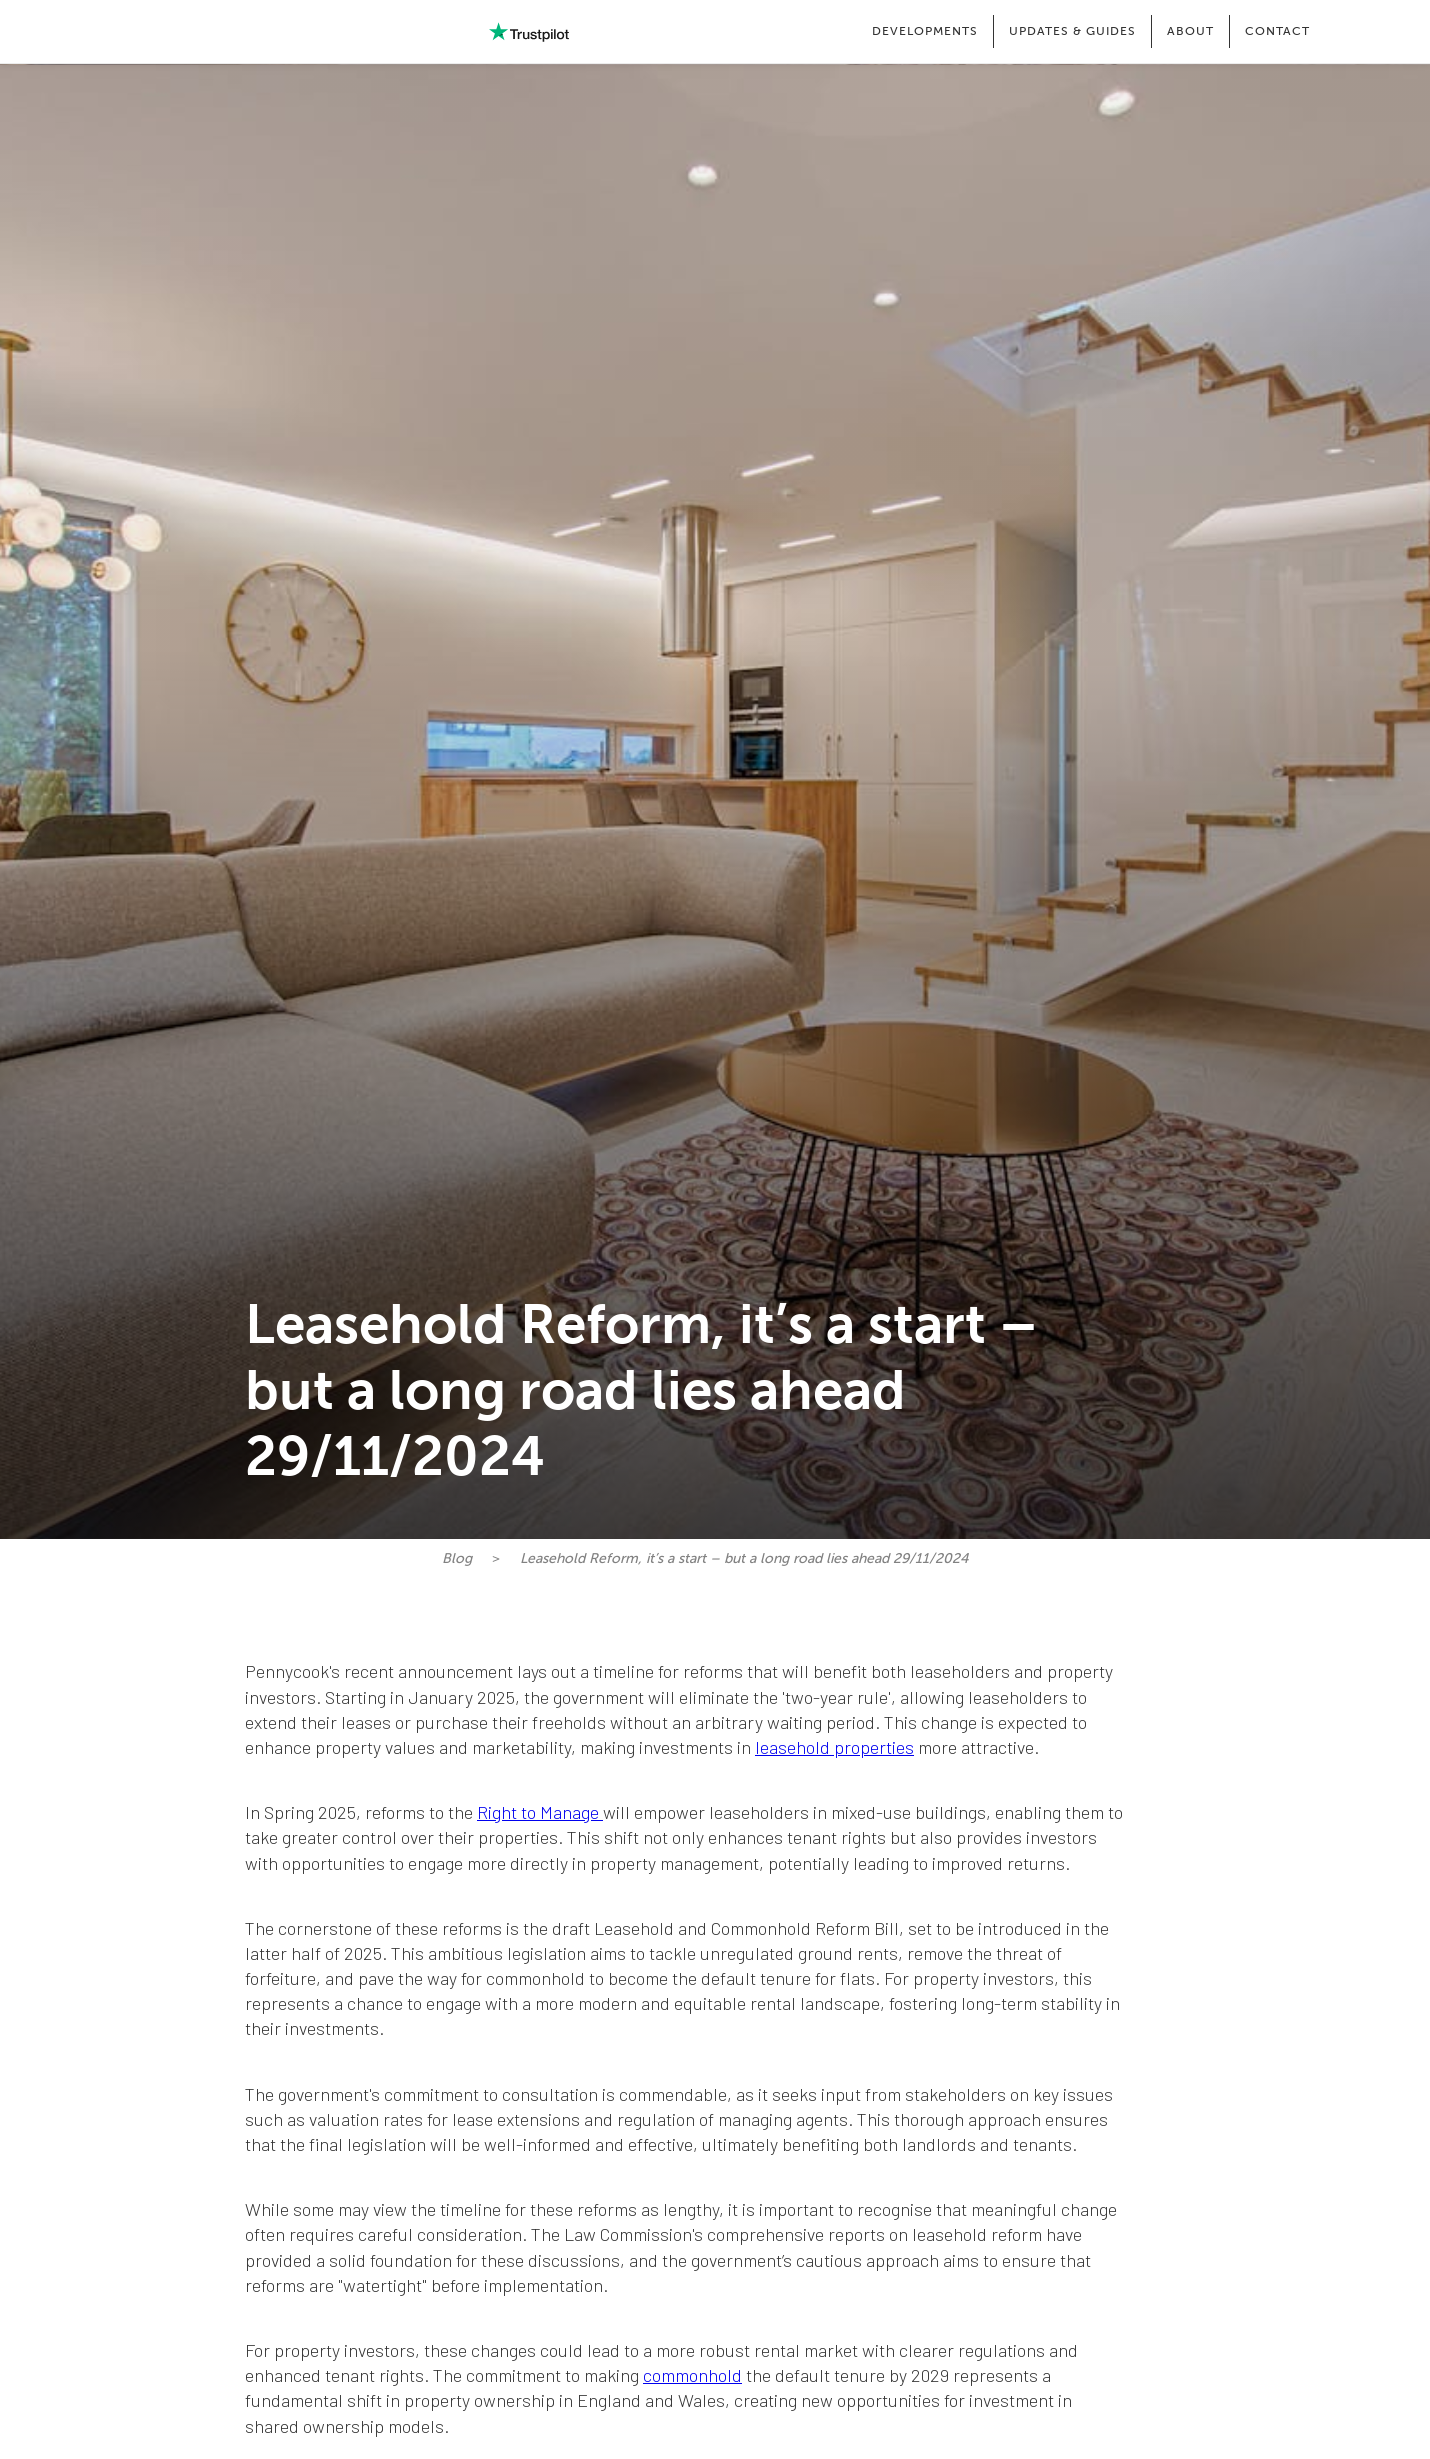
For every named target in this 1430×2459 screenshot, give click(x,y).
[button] (925, 31)
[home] (140, 32)
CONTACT (1277, 31)
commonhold (692, 2375)
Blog (457, 1558)
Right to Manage (540, 1812)
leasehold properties (834, 1747)
